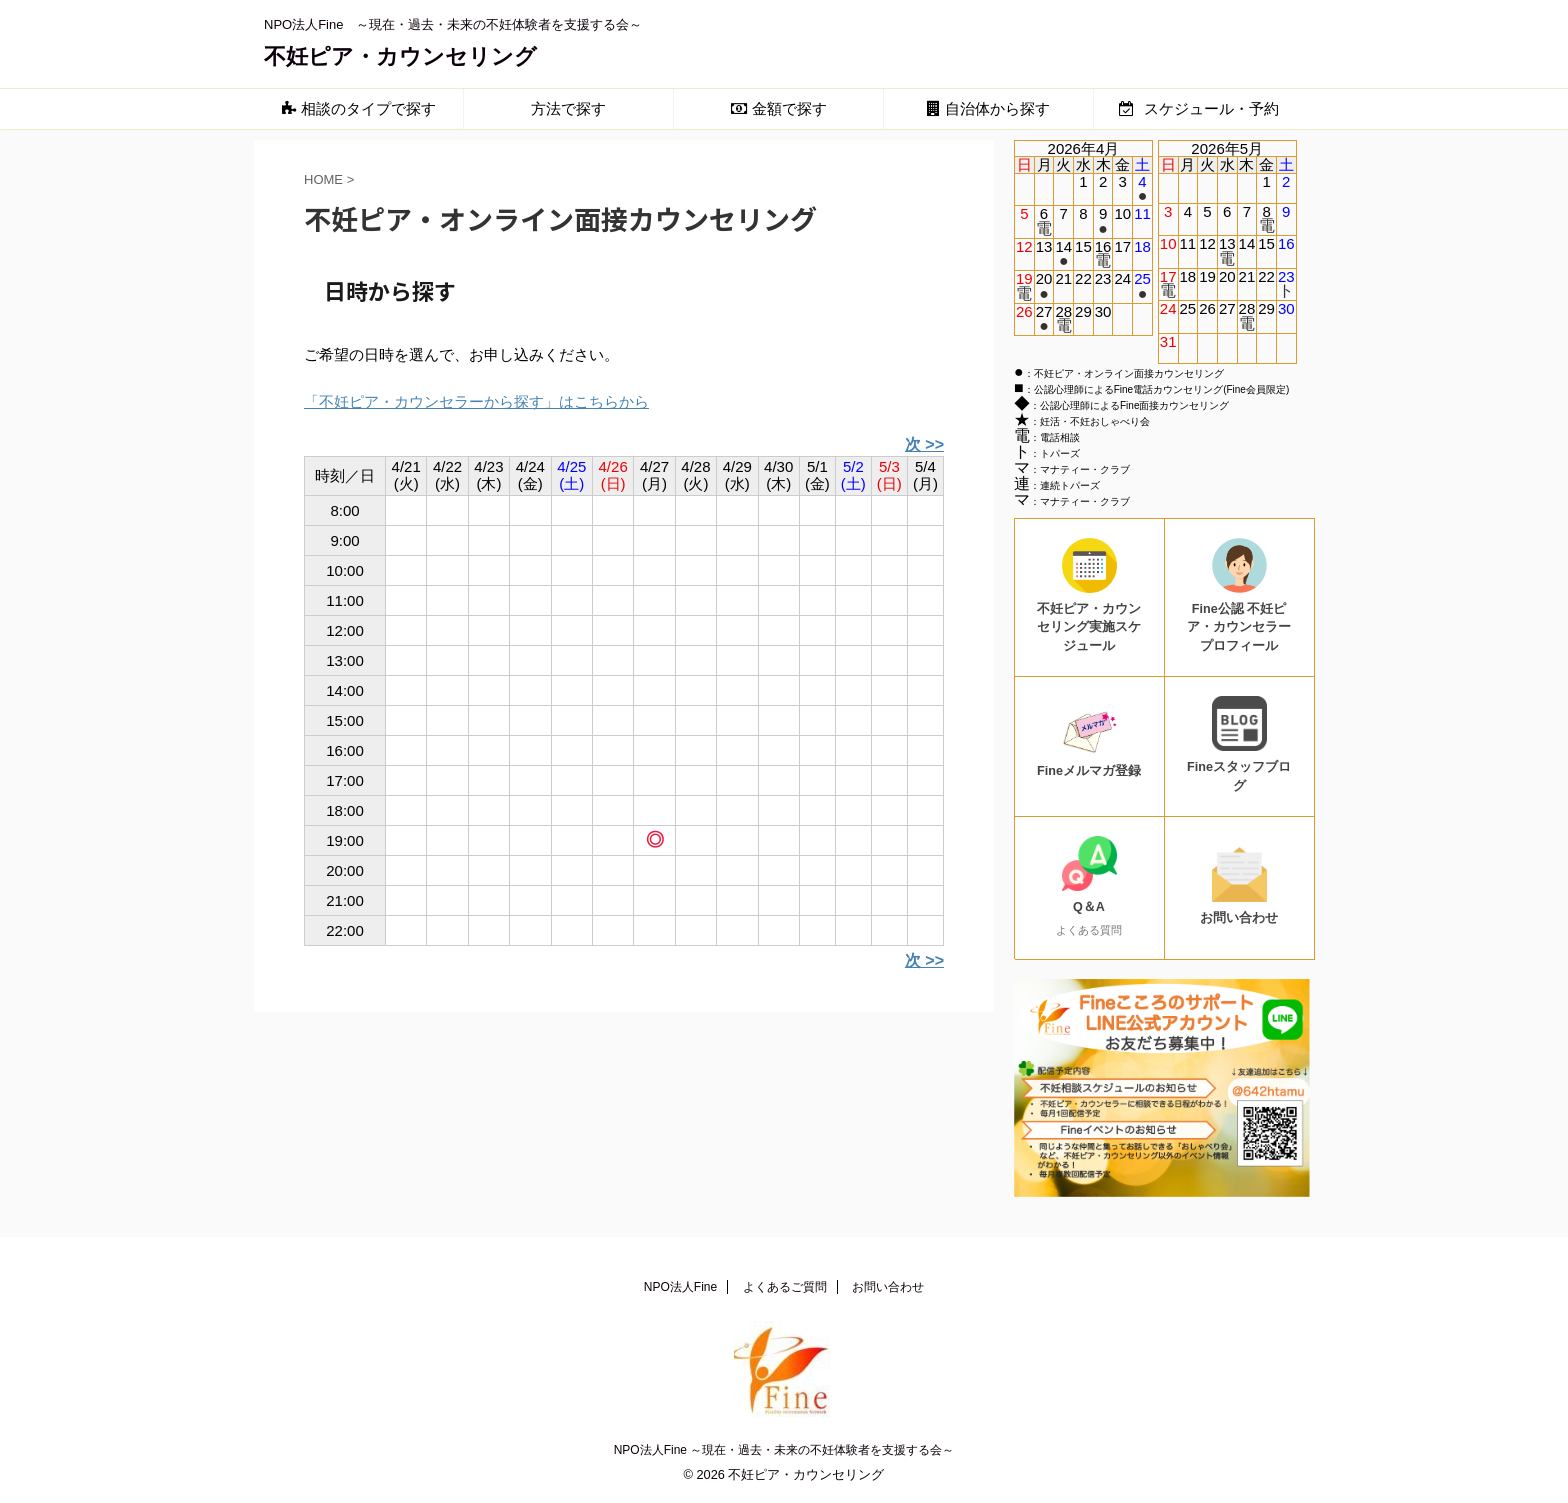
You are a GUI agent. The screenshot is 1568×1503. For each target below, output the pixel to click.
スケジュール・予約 (1198, 108)
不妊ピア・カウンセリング (400, 56)
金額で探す (779, 108)
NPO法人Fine (680, 1287)
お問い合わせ (888, 1287)
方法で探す (568, 108)
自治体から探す (988, 108)
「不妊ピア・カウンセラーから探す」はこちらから (476, 401)
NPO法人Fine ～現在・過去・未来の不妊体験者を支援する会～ (784, 1450)
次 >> (924, 444)
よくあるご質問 (785, 1287)
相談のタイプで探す (359, 108)
